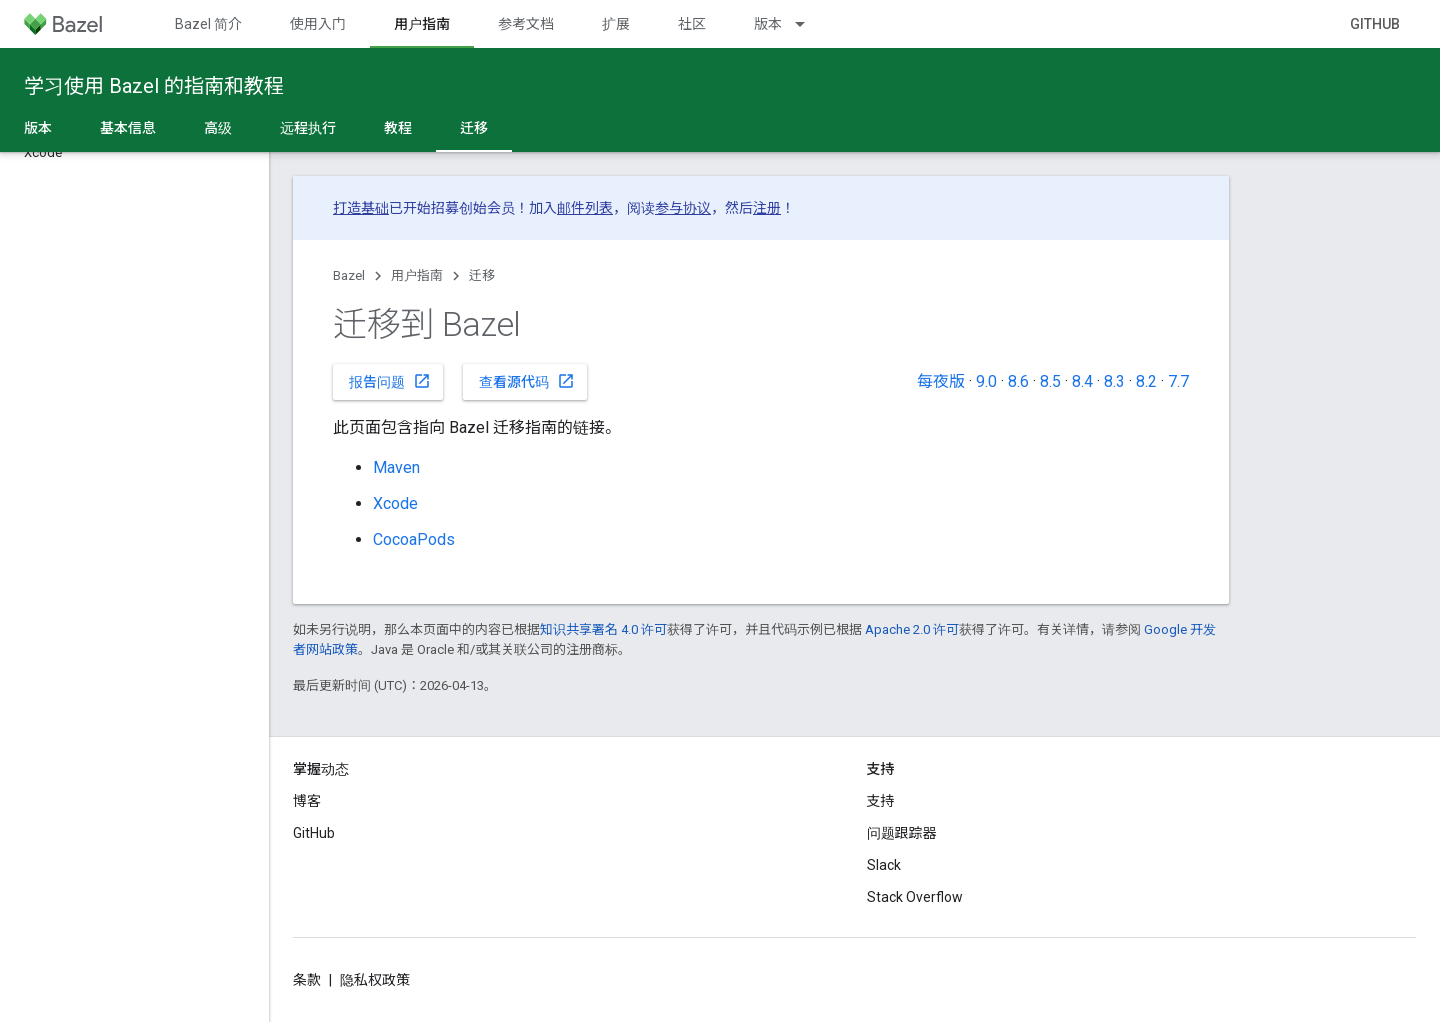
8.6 (1018, 381)
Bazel (349, 275)
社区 (692, 24)
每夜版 (941, 381)
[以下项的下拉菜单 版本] (809, 24)
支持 (881, 801)
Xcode (395, 503)
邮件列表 (585, 208)
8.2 (1146, 381)
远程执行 (308, 128)
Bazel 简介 (208, 24)
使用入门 (318, 24)
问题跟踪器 (902, 833)
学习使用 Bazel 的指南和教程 (154, 86)
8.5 (1050, 381)
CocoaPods (414, 539)
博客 (307, 801)
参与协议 (683, 208)
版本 (768, 24)
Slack (884, 865)
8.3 (1114, 381)
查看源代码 (527, 381)
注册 (767, 208)
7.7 (1178, 381)
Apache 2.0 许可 (912, 629)
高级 (218, 128)
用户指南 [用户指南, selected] (422, 24)
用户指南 (417, 275)
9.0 (986, 381)
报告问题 (390, 381)
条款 (307, 980)
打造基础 (361, 208)
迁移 (482, 275)
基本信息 (128, 128)
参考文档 (526, 24)
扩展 (616, 24)
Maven (396, 467)
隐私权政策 (375, 980)
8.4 (1082, 381)
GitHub (1375, 24)
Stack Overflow (915, 897)
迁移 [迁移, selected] (474, 128)
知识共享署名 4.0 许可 (603, 629)
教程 (398, 128)
